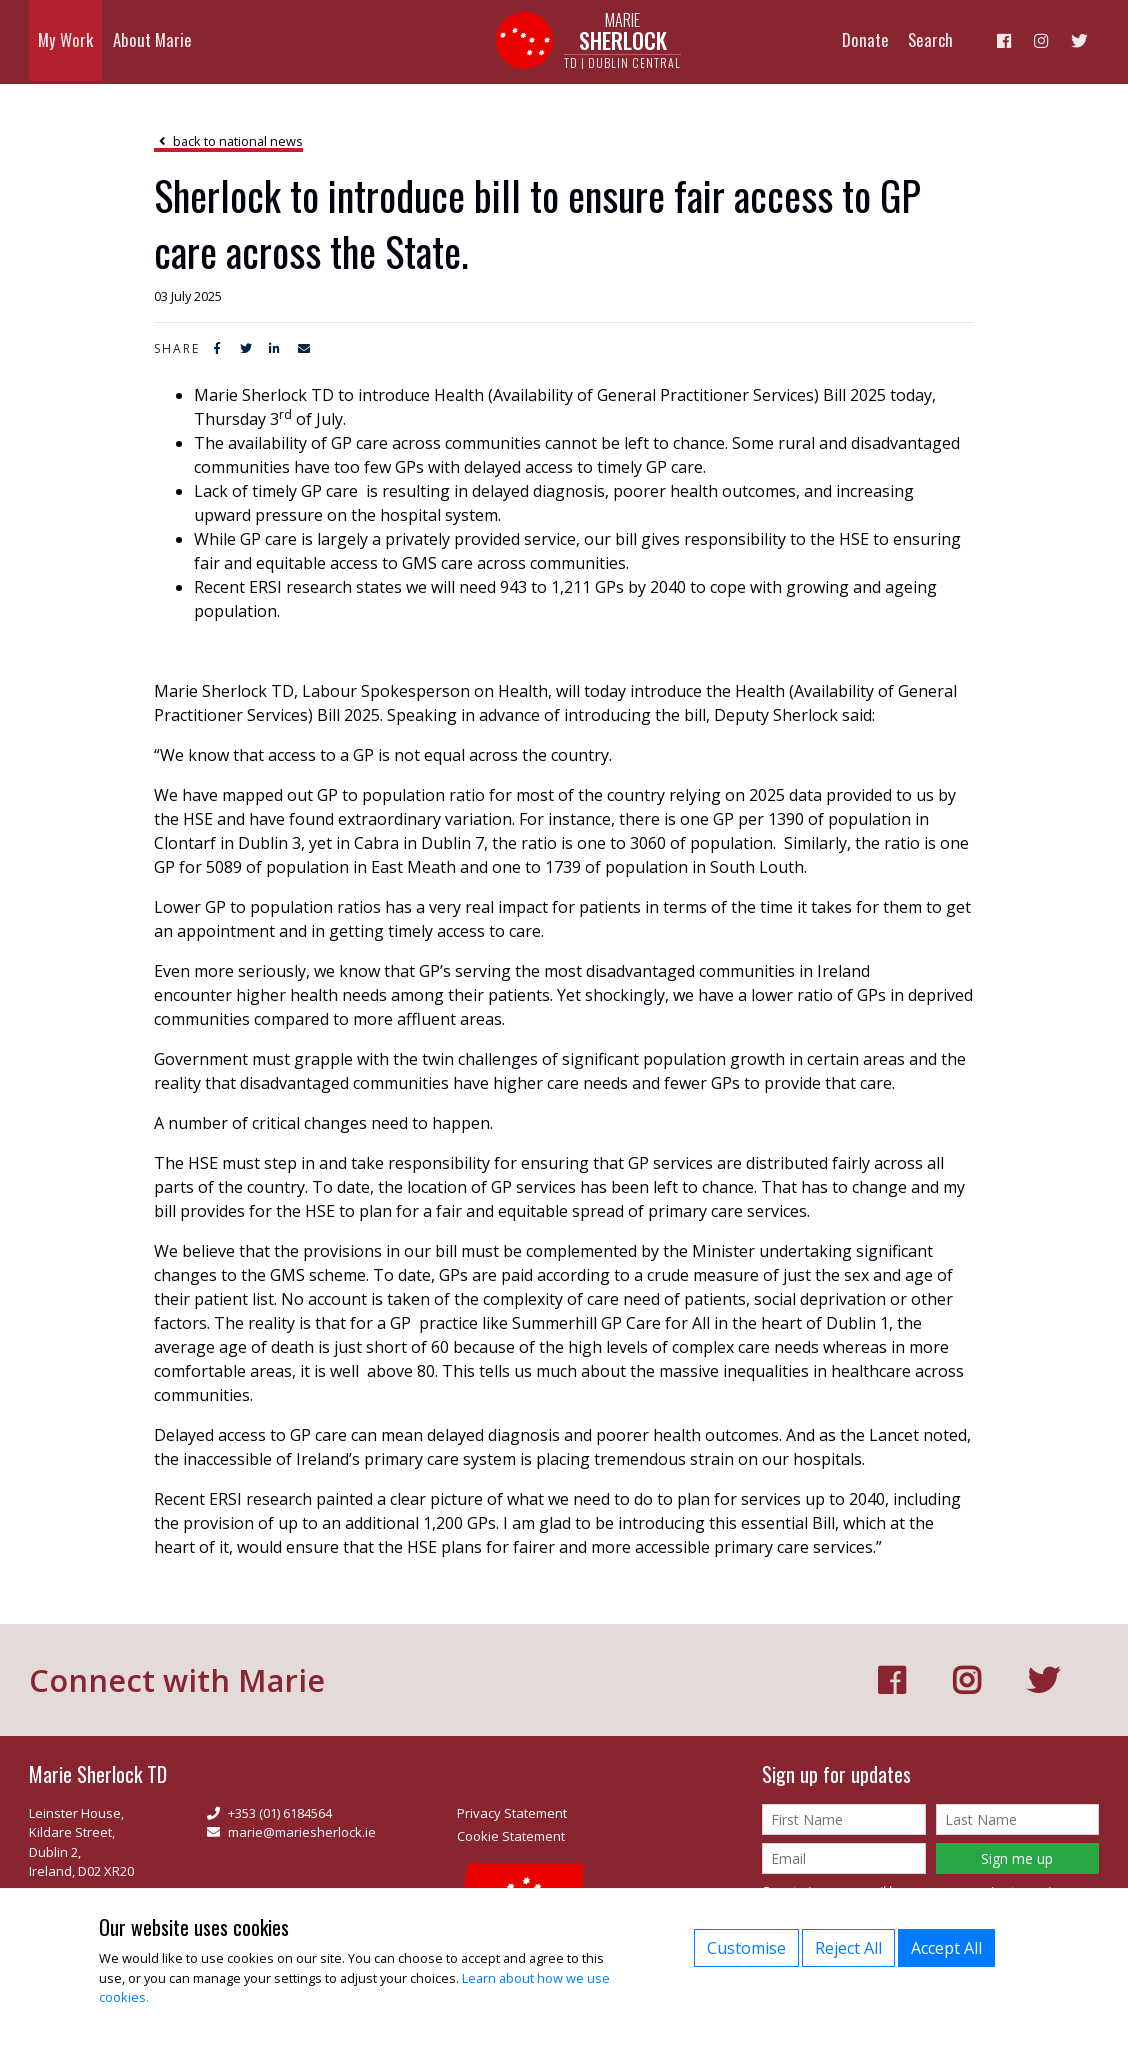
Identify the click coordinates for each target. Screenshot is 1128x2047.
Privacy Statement (512, 1813)
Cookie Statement (511, 1836)
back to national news (228, 141)
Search (950, 42)
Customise (746, 1948)
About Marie (136, 42)
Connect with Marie (181, 1679)
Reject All (848, 1948)
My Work (61, 42)
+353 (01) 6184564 (269, 1813)
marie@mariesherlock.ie (291, 1832)
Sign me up (1017, 1858)
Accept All (946, 1948)
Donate (892, 42)
